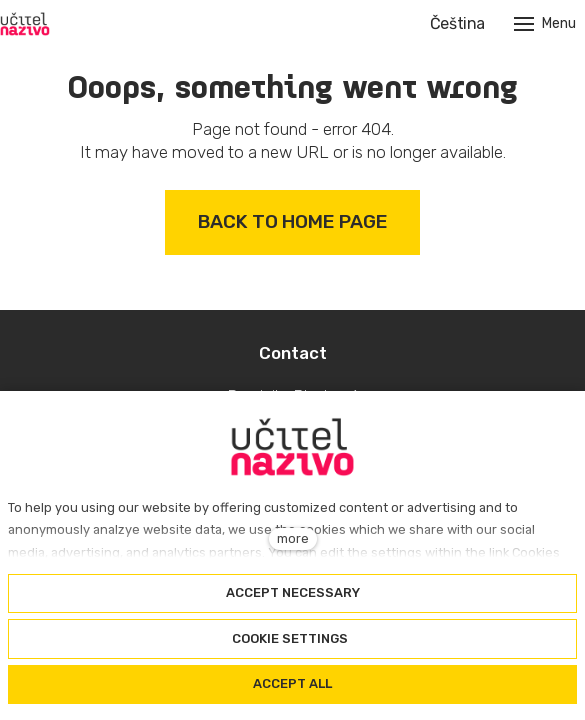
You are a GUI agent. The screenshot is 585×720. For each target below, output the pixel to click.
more (293, 538)
